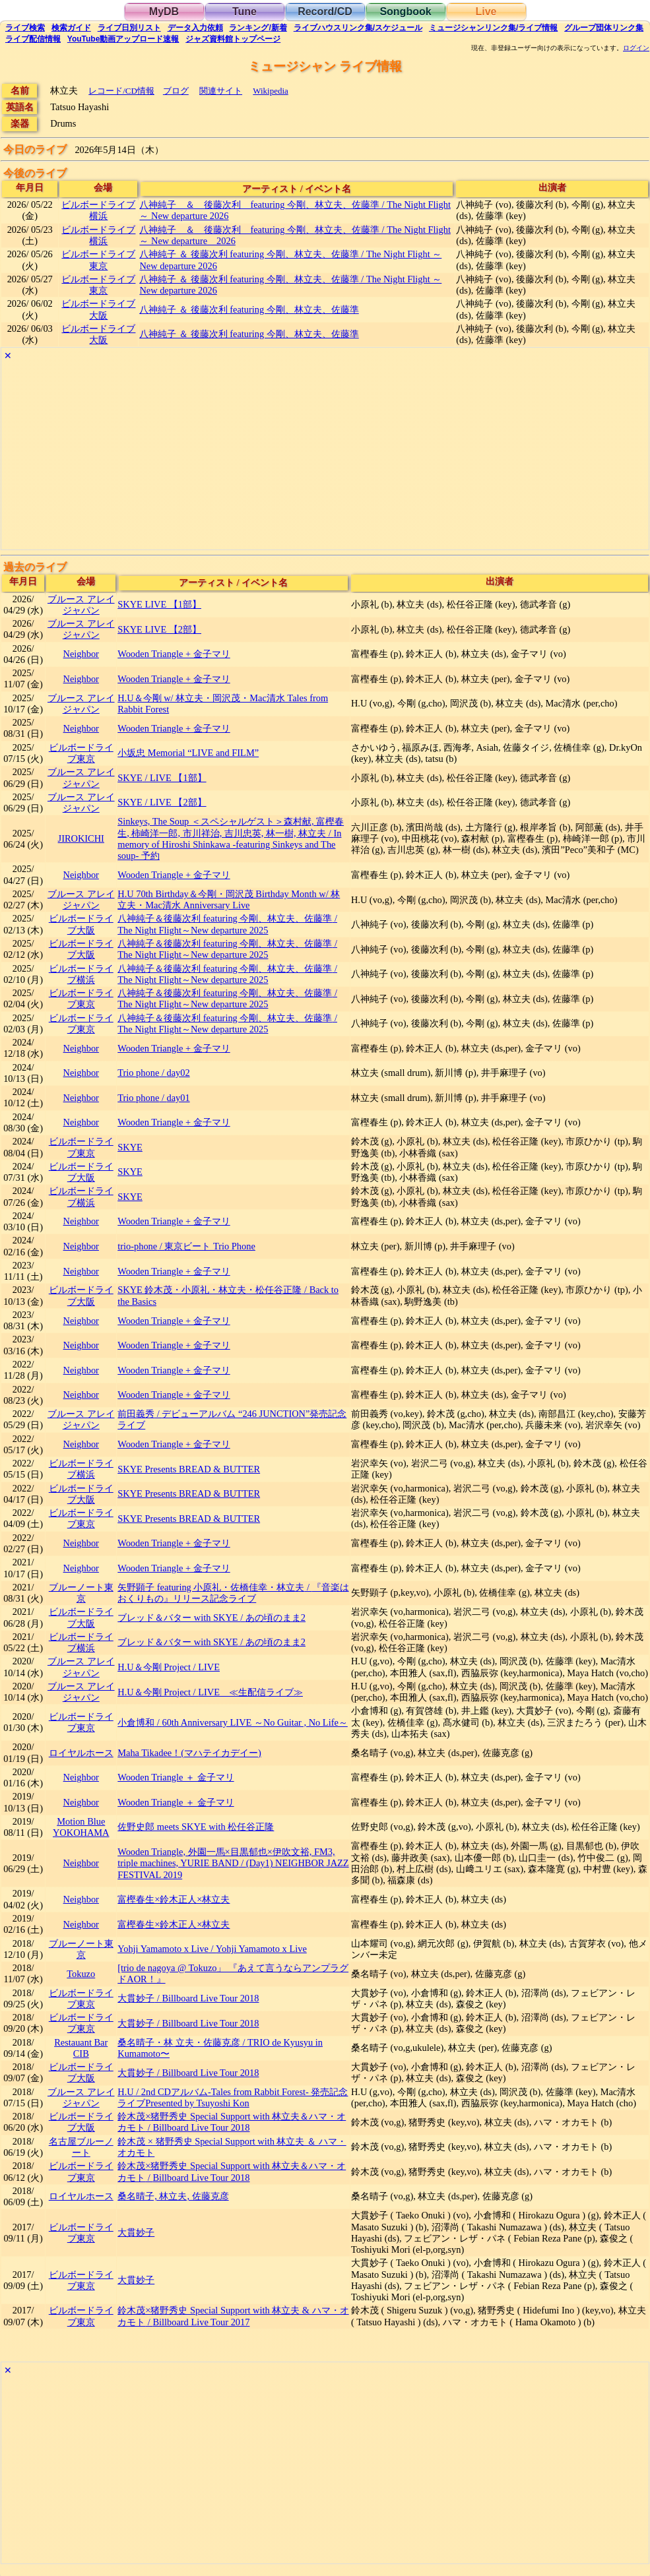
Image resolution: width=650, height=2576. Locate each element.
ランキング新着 (257, 27)
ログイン (636, 48)
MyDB (164, 11)
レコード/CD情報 (121, 91)
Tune (244, 11)
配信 (33, 39)
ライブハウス (358, 27)
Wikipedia (270, 91)
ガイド (71, 27)
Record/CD (325, 11)
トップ (232, 39)
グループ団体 (603, 27)
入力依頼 (195, 27)
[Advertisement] (325, 457)
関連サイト (220, 91)
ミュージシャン (493, 27)
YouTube (123, 39)
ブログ (176, 91)
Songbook (405, 11)
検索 (25, 27)
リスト (129, 27)
